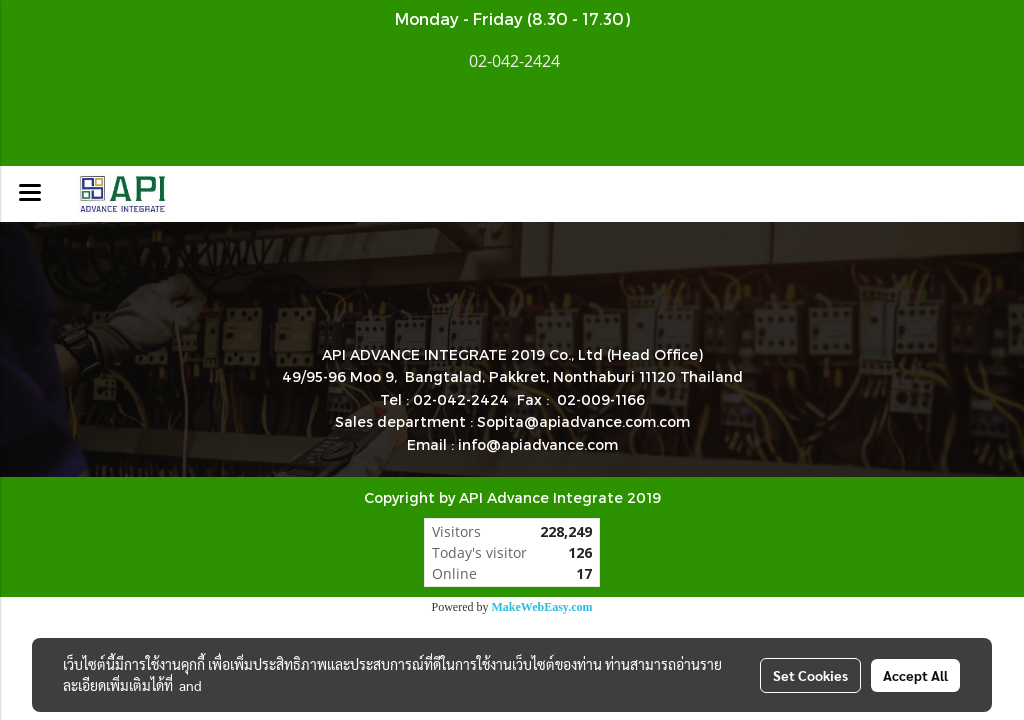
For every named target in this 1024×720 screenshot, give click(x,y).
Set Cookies (810, 675)
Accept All (915, 675)
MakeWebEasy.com (542, 607)
